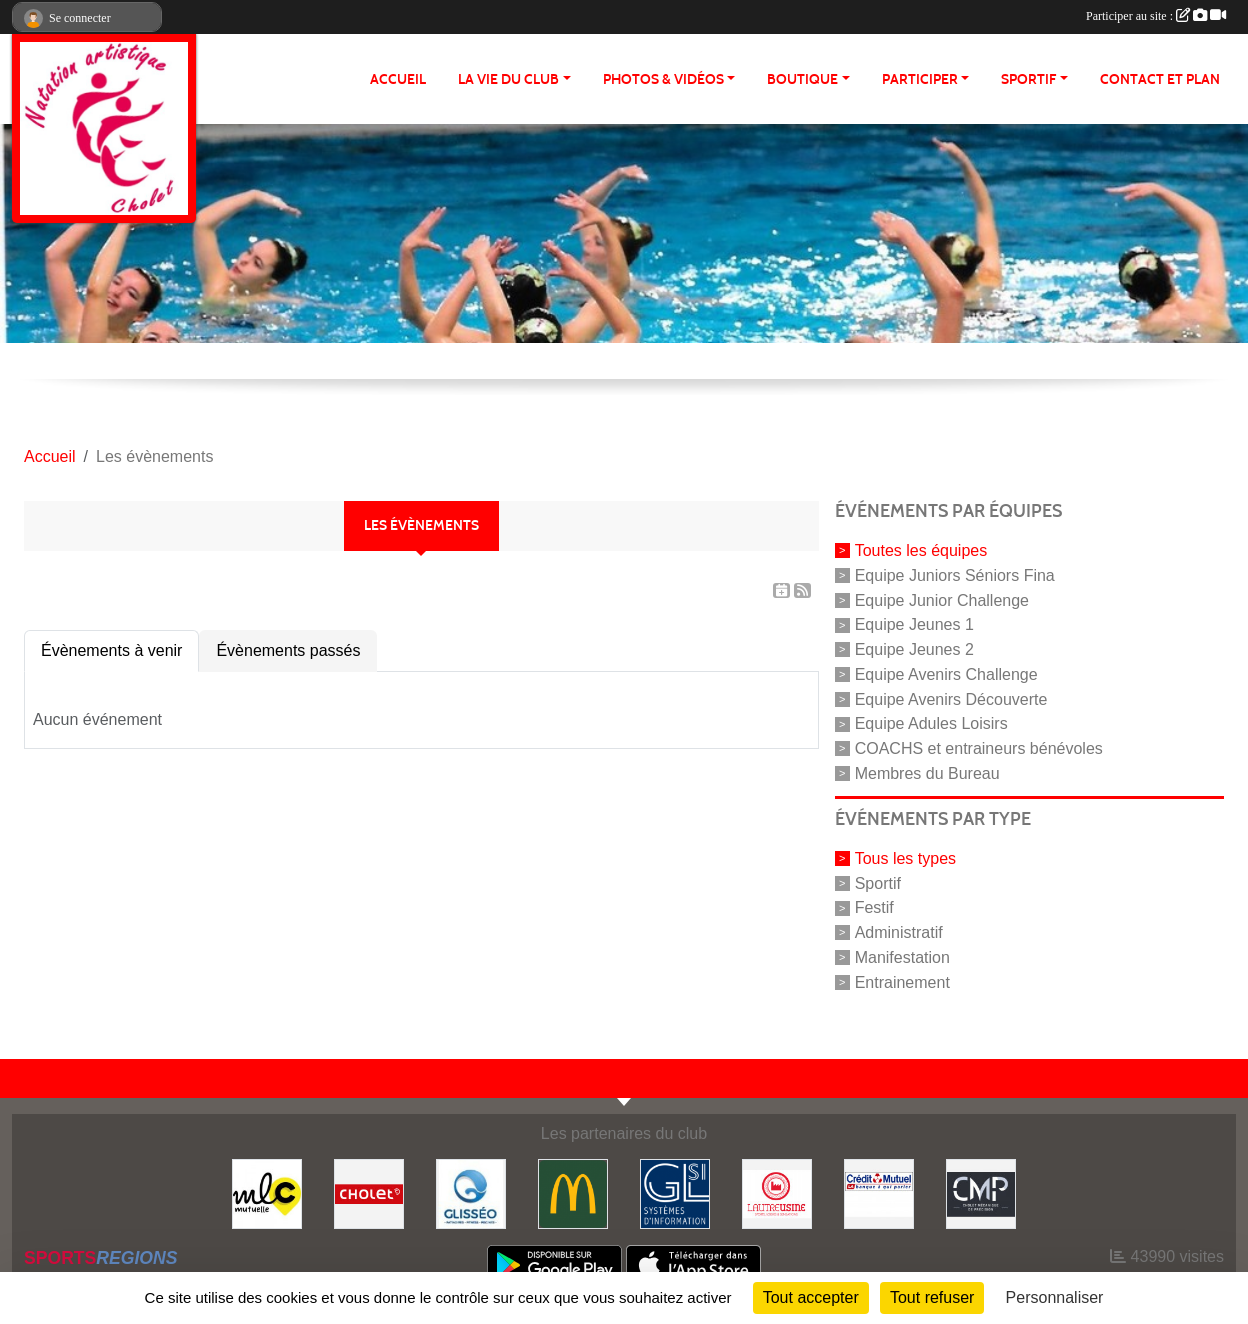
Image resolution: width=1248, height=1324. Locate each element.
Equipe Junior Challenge (942, 599)
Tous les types (905, 858)
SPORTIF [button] (1028, 79)
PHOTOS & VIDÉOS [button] (663, 79)
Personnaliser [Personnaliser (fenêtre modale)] (1055, 1297)
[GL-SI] (675, 1192)
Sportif (878, 882)
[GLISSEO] (471, 1192)
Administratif (899, 932)
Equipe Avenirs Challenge (946, 674)
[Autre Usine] (777, 1192)
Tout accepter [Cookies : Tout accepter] (811, 1297)
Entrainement (902, 981)
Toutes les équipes (921, 550)
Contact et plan (1160, 79)
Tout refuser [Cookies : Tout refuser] (932, 1297)
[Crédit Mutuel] (879, 1192)
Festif (874, 907)
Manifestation (902, 957)
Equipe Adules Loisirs (931, 723)
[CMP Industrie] (981, 1192)
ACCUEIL (398, 79)
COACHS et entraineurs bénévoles (979, 748)
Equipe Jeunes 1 (914, 624)
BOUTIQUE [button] (802, 79)
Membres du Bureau (927, 773)
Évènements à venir (111, 650)
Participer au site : (1156, 16)
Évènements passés (288, 650)
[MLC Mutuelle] (267, 1192)
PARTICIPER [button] (920, 79)
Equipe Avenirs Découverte (951, 698)
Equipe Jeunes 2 (914, 649)
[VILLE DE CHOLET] (369, 1192)
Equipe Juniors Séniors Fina (955, 575)
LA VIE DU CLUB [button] (508, 79)
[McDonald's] (573, 1192)
